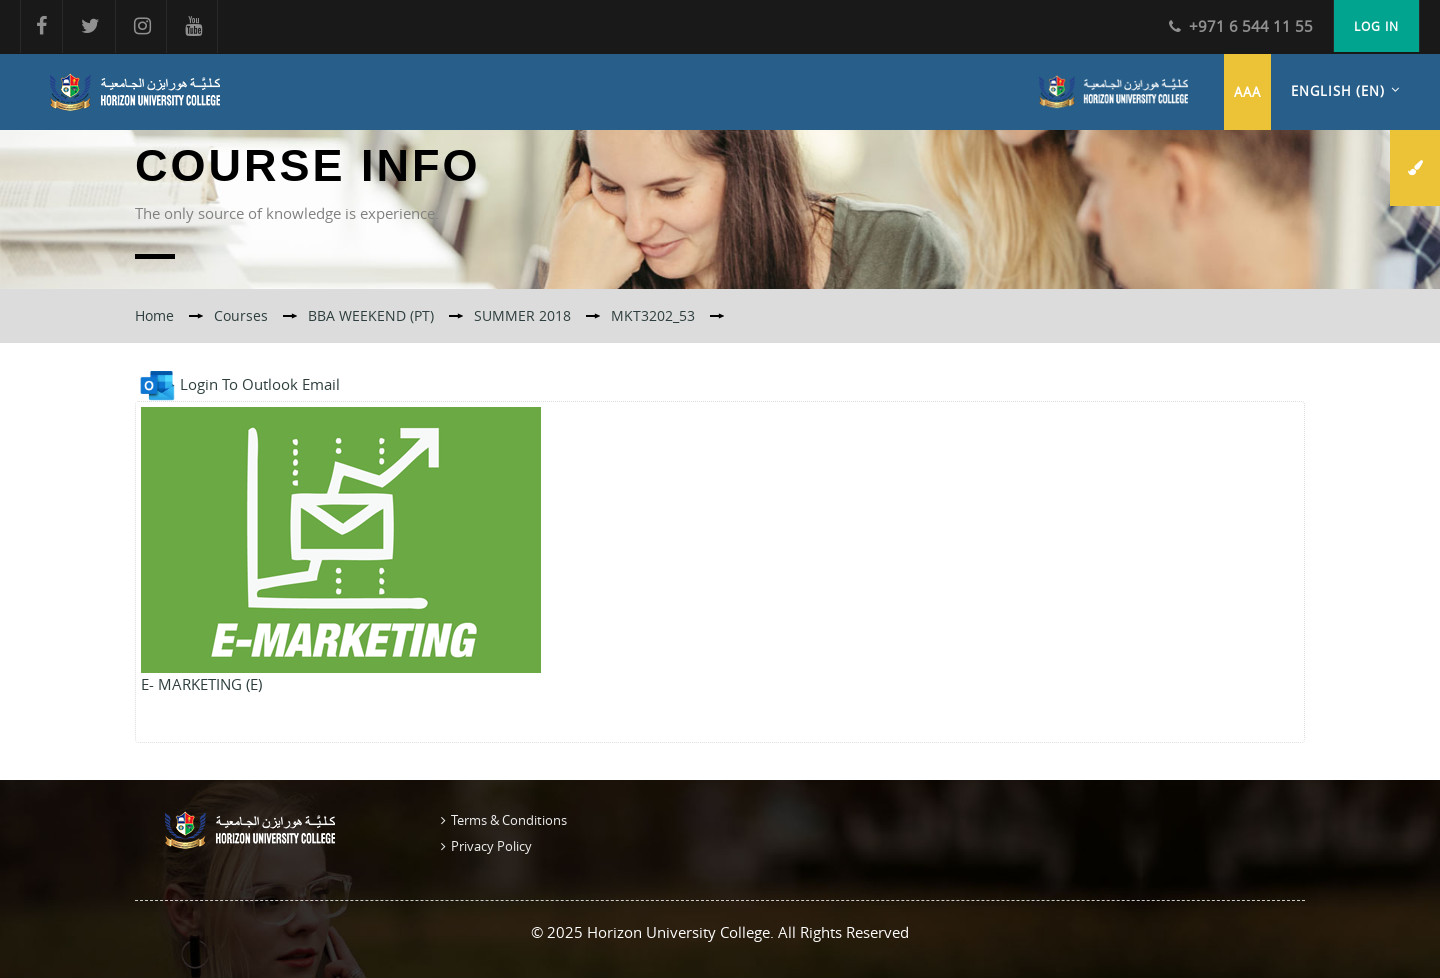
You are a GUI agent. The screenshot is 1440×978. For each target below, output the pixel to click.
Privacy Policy (491, 846)
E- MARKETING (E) (201, 684)
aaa (1247, 92)
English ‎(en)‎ (1338, 91)
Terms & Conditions (509, 820)
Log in (1376, 26)
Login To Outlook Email (237, 384)
